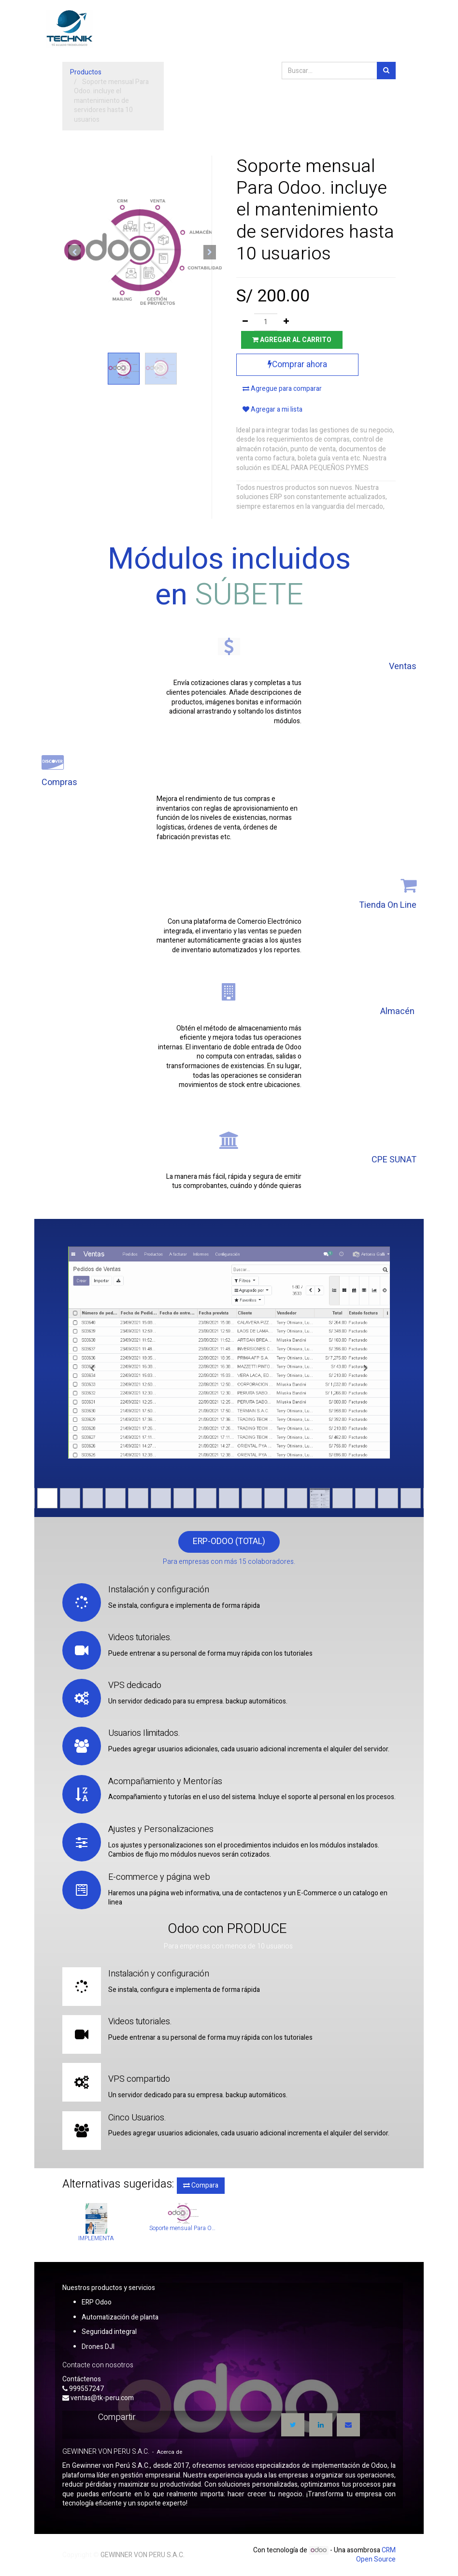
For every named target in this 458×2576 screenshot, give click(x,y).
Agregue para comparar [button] (282, 389)
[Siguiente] (366, 1368)
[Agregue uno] (286, 322)
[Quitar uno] (245, 322)
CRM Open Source (376, 2555)
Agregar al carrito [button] (291, 340)
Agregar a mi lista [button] (272, 409)
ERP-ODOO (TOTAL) (229, 1541)
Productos (85, 72)
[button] (74, 252)
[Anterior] (92, 1368)
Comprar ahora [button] (297, 364)
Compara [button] (200, 2185)
